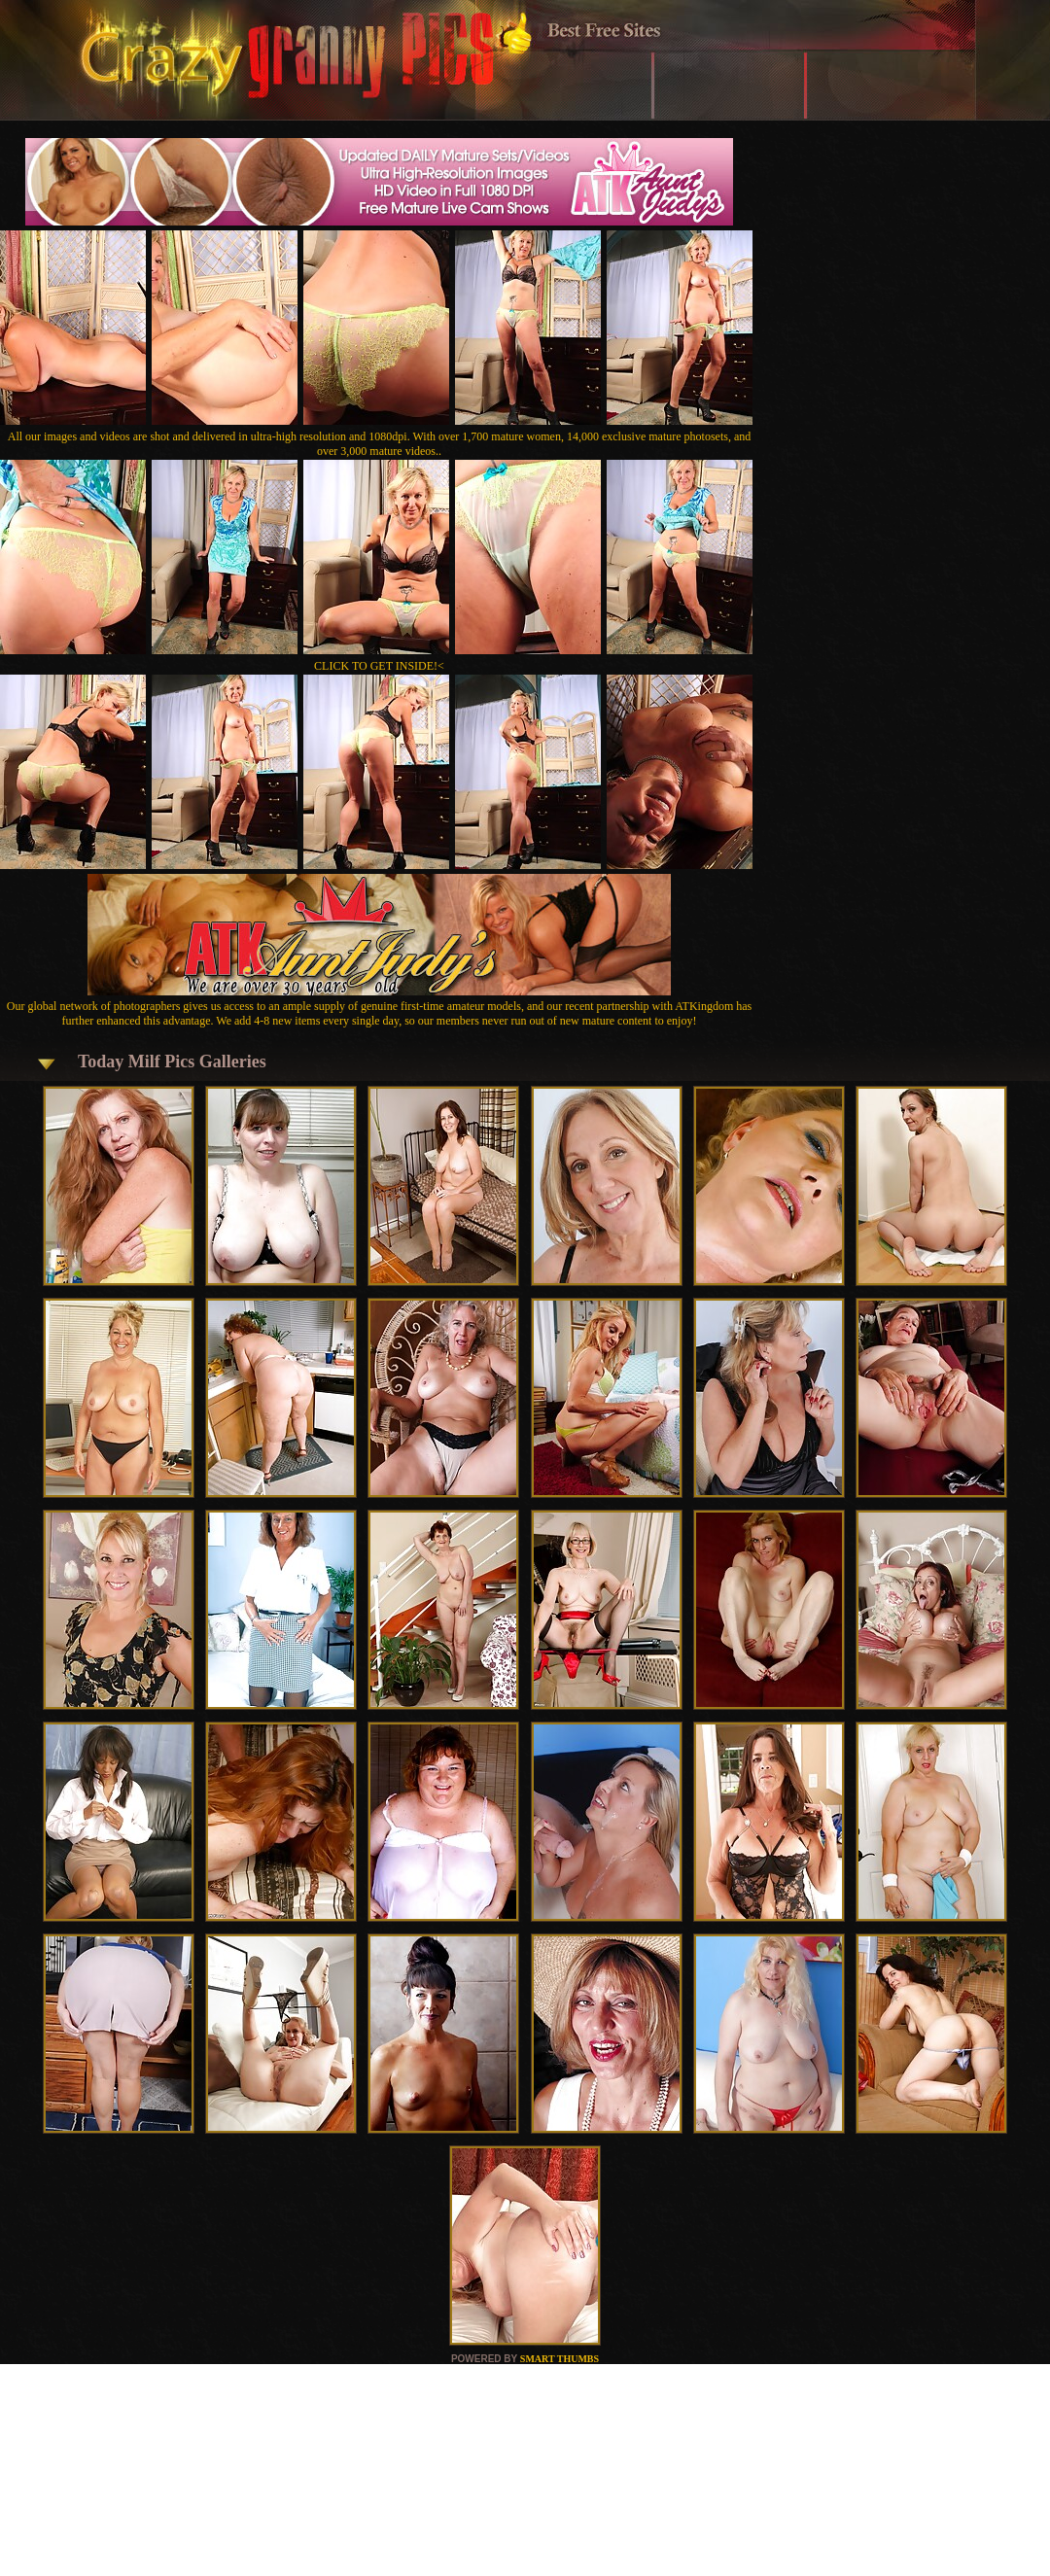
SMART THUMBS (559, 2358)
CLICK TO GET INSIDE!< (379, 666)
